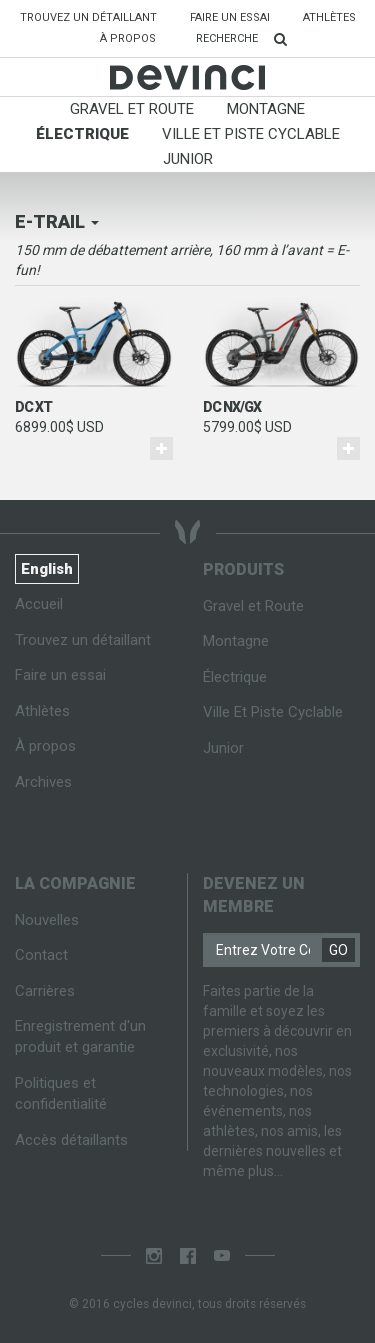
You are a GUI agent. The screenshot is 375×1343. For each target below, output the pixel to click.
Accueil (39, 604)
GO (338, 950)
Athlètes (329, 17)
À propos (128, 38)
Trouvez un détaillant (96, 17)
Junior (188, 159)
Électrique (82, 134)
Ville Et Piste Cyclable (251, 134)
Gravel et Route (132, 109)
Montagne (266, 109)
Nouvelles (47, 920)
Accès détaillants (71, 1140)
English (47, 569)
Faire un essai (230, 17)
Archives (43, 782)
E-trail (57, 221)
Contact (41, 955)
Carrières (45, 991)
